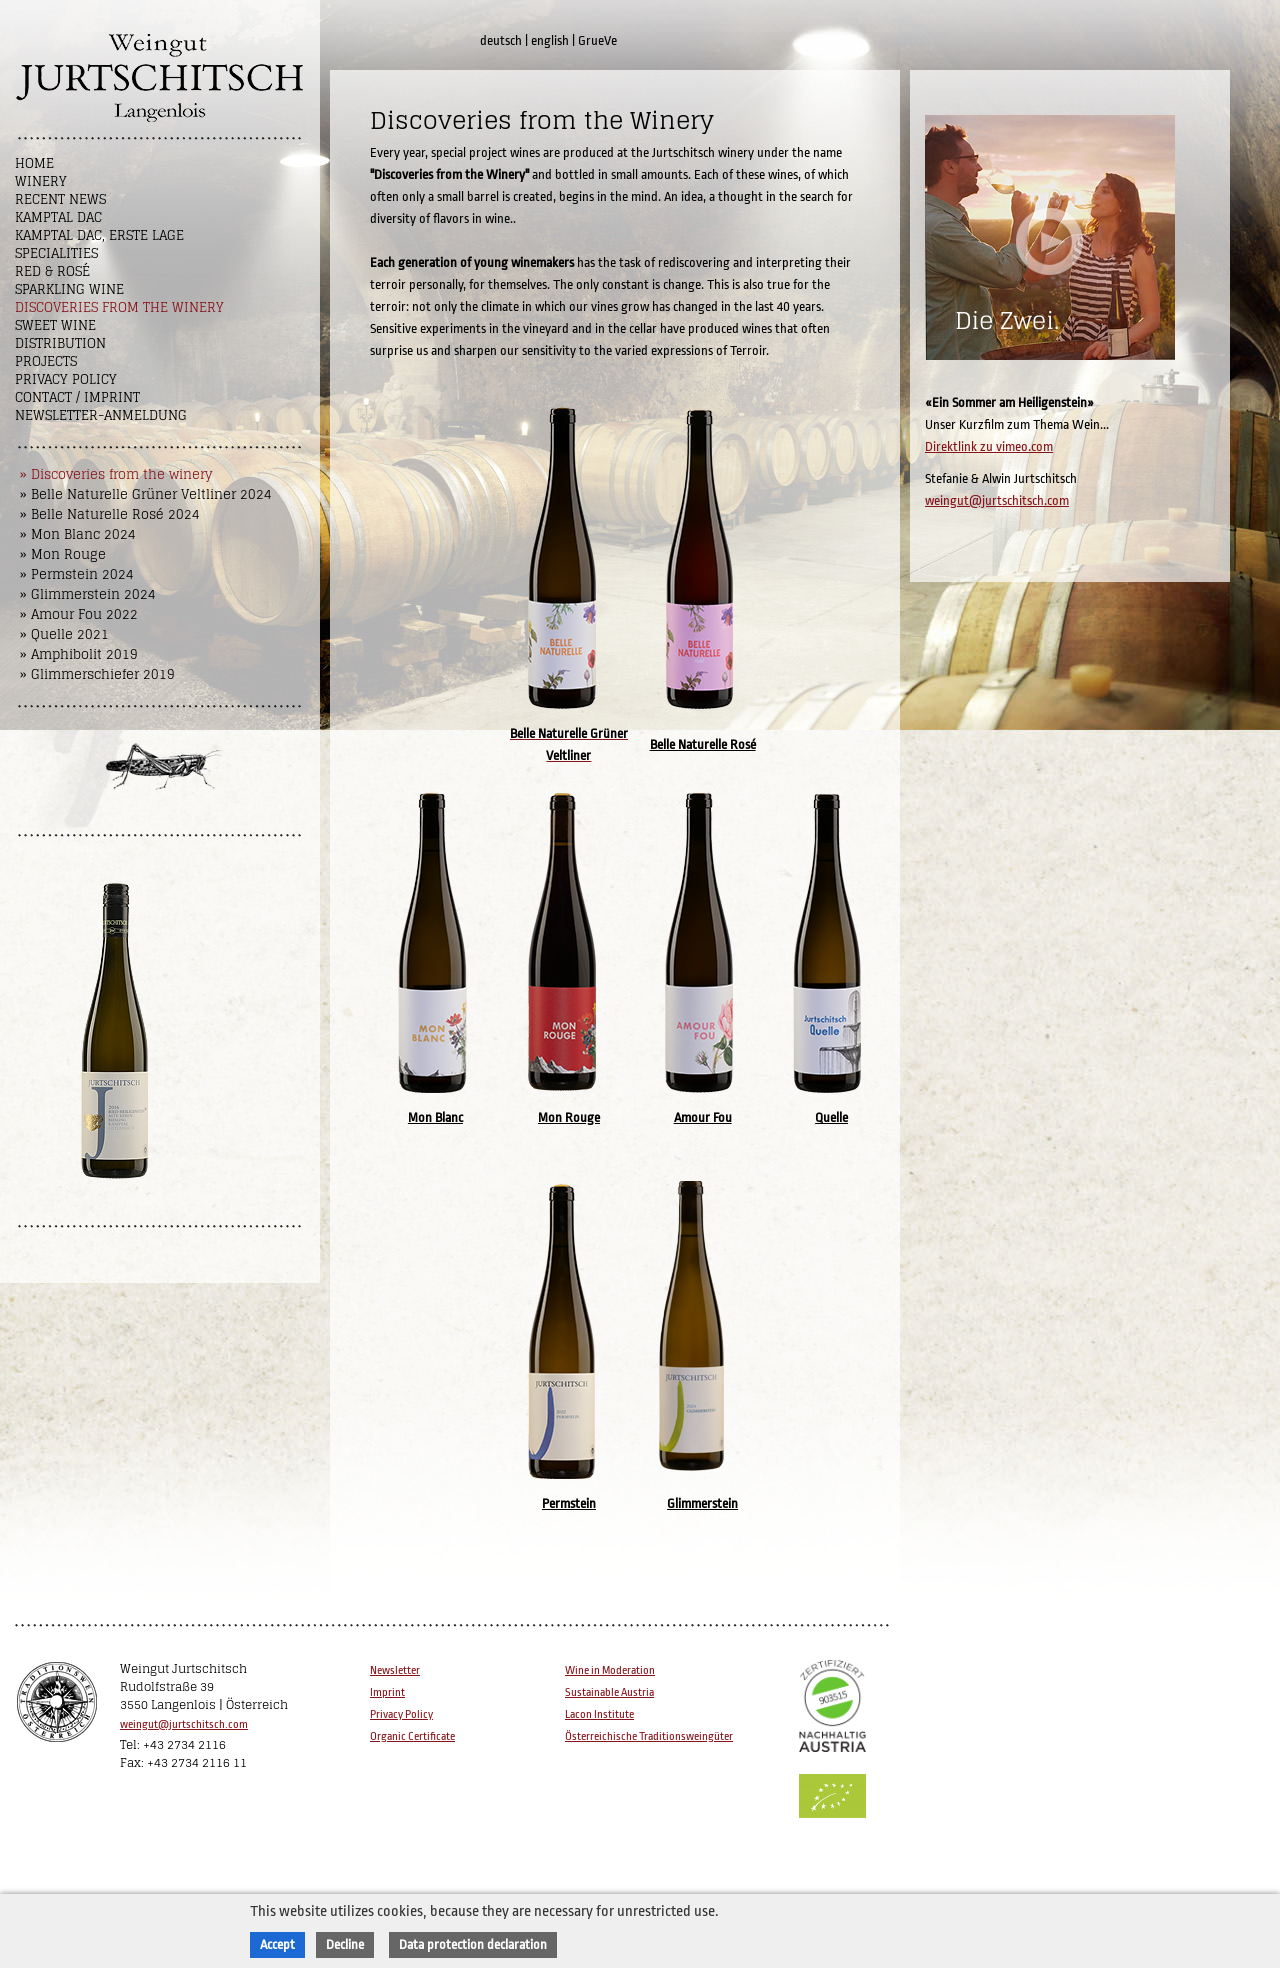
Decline (345, 1944)
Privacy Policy (66, 379)
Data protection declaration (473, 1944)
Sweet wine (55, 325)
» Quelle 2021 (64, 634)
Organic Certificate (412, 1736)
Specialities (56, 253)
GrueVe (597, 40)
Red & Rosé (52, 271)
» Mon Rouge (63, 554)
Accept (277, 1944)
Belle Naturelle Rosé (703, 744)
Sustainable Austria (609, 1692)
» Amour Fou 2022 (79, 614)
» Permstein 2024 (77, 574)
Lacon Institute (599, 1714)
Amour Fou (703, 1117)
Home (34, 163)
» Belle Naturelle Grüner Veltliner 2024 (146, 494)
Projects (46, 361)
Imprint (387, 1692)
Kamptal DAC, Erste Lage (99, 235)
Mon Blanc (435, 1117)
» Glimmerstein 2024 (88, 594)
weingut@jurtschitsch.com (997, 500)
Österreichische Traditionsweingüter (649, 1736)
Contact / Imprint (77, 397)
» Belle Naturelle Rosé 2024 (110, 514)
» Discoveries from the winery (116, 474)
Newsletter (395, 1670)
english (550, 40)
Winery (41, 181)
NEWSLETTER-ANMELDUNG (101, 415)
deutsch (501, 40)
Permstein (569, 1503)
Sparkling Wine (69, 289)
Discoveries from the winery (119, 307)
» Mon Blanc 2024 (78, 534)
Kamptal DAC (58, 217)
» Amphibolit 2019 (79, 654)
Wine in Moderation (610, 1670)
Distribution (60, 343)
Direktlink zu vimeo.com (989, 446)
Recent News (60, 199)
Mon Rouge (569, 1117)
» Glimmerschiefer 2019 (97, 674)
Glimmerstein (702, 1503)
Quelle (831, 1117)
